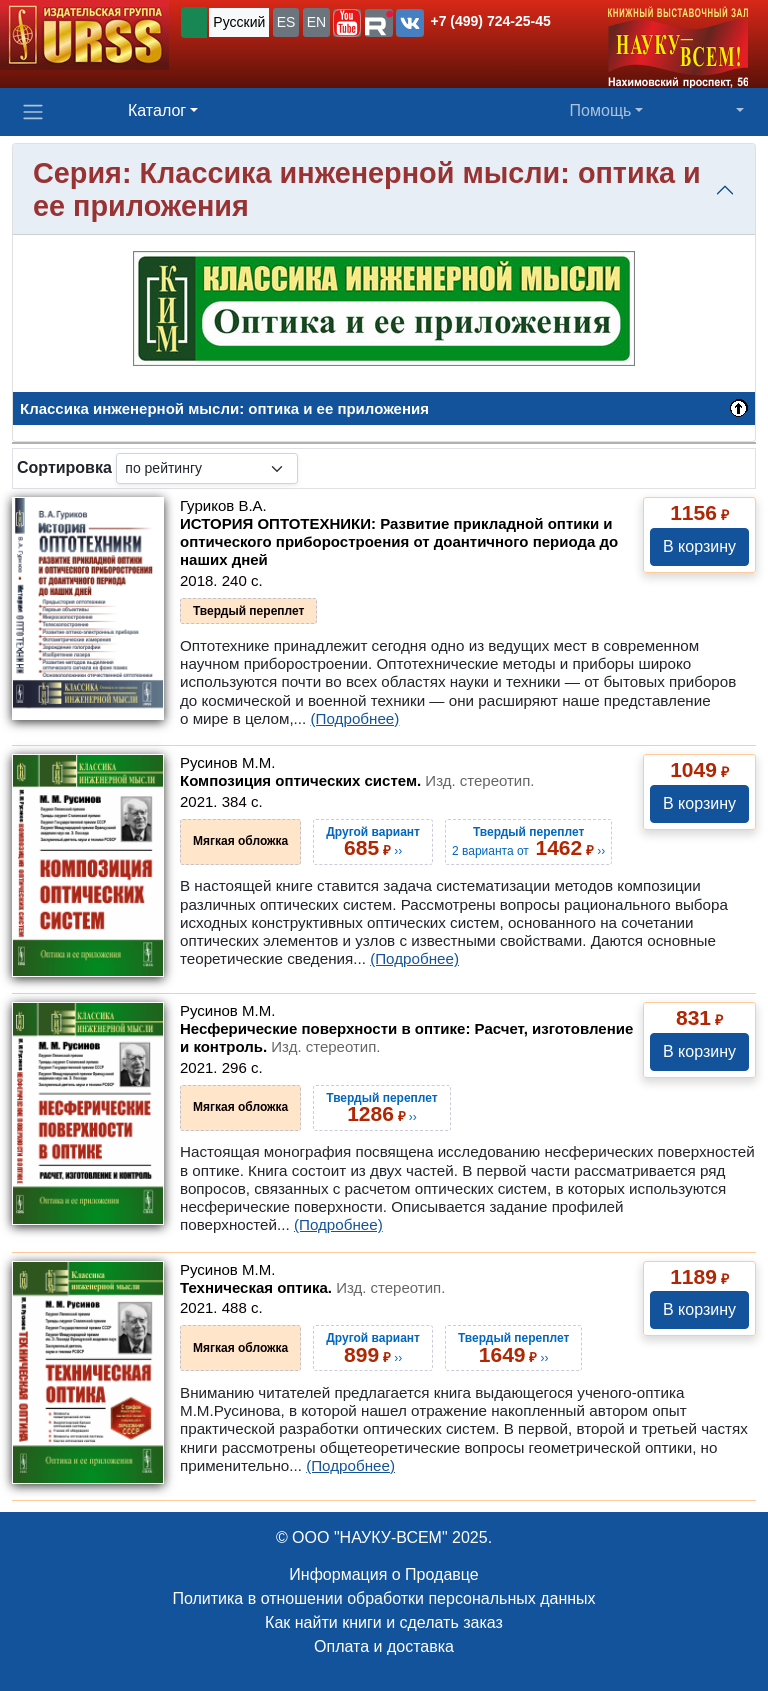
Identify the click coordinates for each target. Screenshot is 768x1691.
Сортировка (64, 467)
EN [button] (316, 22)
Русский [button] (239, 22)
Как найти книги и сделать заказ (384, 1622)
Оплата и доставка (384, 1646)
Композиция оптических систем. (357, 780)
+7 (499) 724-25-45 (491, 21)
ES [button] (286, 22)
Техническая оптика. (312, 1287)
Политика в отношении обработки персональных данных (383, 1598)
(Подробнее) (354, 718)
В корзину (699, 546)
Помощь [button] (601, 110)
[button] (347, 23)
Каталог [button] (157, 110)
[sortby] (207, 468)
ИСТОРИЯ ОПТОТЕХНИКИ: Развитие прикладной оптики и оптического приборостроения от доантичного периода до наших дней (399, 541)
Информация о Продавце (383, 1574)
